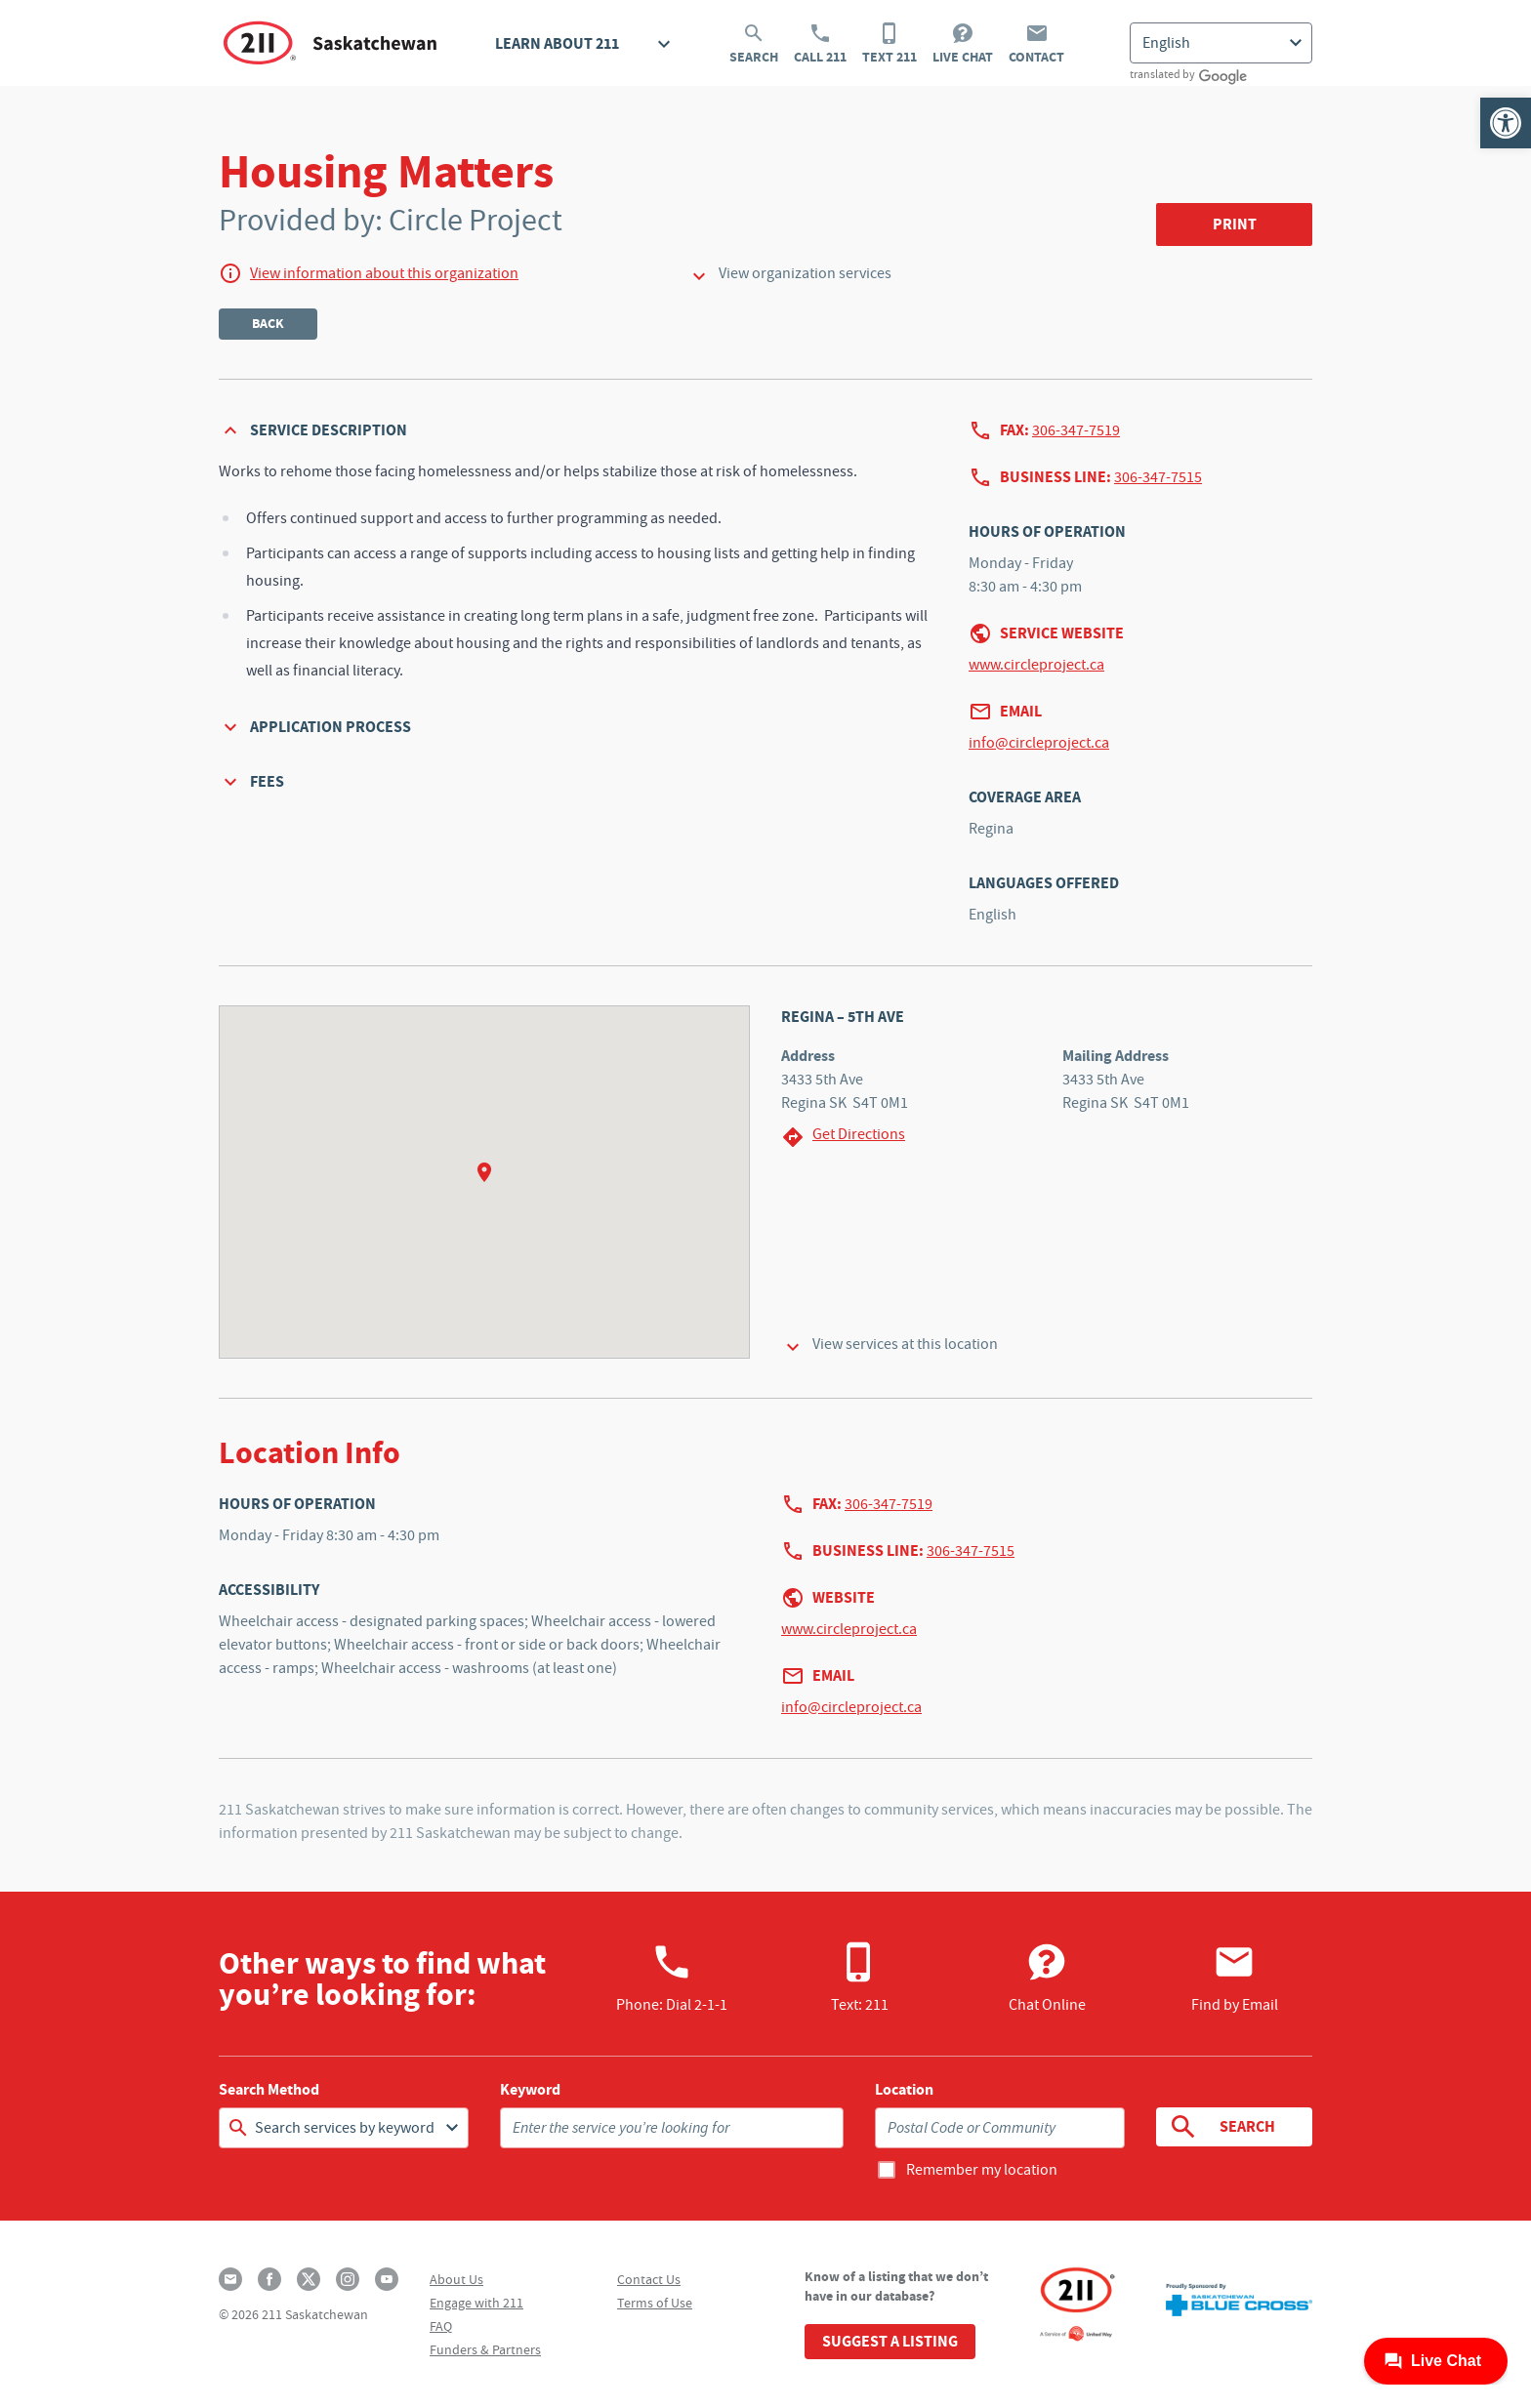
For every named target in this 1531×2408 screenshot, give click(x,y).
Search (753, 43)
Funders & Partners (485, 2349)
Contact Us (649, 2279)
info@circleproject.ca (1039, 743)
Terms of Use (654, 2302)
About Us (456, 2279)
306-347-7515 (1158, 477)
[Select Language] (1221, 42)
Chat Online (1047, 1977)
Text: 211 (860, 1977)
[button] (1505, 123)
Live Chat (962, 43)
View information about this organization (384, 273)
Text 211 (889, 43)
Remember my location (981, 2170)
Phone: (671, 1977)
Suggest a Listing (890, 2341)
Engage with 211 (476, 2302)
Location (904, 2090)
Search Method (269, 2090)
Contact (1036, 43)
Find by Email (1234, 1977)
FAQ (441, 2326)
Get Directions (843, 1136)
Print (1235, 224)
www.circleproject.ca (1036, 664)
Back (268, 323)
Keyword (530, 2090)
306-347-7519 (1076, 430)
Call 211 (820, 43)
